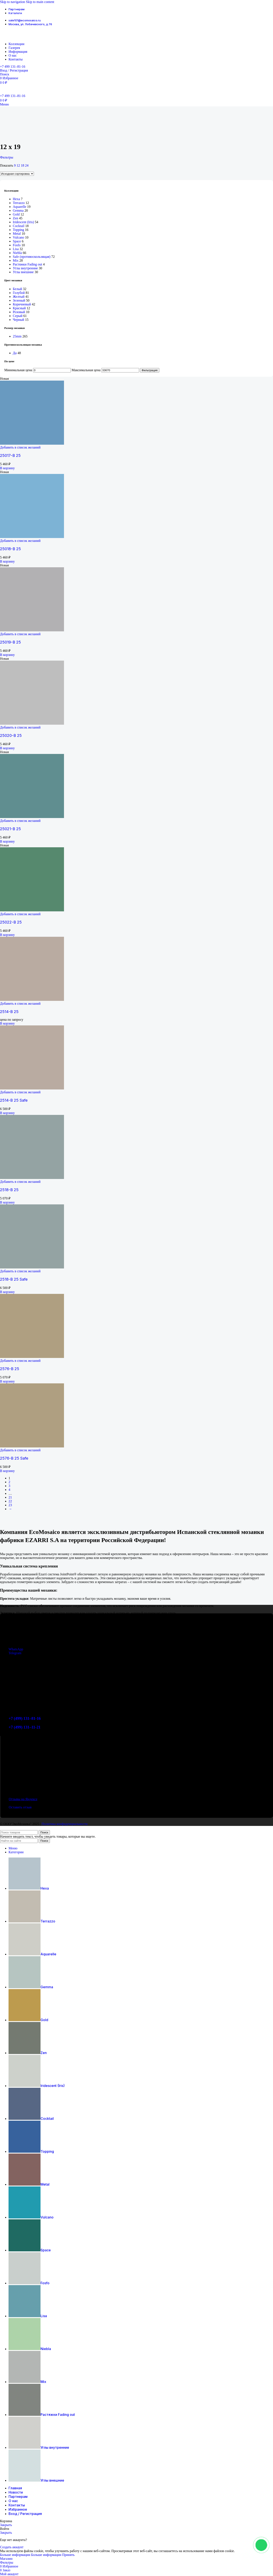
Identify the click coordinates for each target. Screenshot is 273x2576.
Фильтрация (149, 370)
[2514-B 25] (32, 999)
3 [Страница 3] (9, 1486)
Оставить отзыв (20, 1807)
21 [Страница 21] (10, 1497)
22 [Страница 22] (10, 1501)
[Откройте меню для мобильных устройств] (4, 104)
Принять (68, 2555)
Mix (16, 260)
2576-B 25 (9, 1368)
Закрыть (6, 2525)
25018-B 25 (10, 549)
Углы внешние (23, 272)
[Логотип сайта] (14, 36)
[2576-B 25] (32, 1357)
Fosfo (16, 245)
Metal (17, 233)
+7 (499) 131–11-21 (25, 1727)
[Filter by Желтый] (19, 296)
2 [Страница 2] (9, 1482)
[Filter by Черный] (18, 319)
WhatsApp (16, 1649)
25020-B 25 (11, 735)
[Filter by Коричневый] (22, 304)
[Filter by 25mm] (17, 336)
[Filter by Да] (15, 353)
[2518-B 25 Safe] (32, 1267)
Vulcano (18, 237)
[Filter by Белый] (17, 289)
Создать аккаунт (11, 2547)
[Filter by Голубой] (19, 293)
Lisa (16, 249)
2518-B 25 (9, 1190)
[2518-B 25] (32, 1178)
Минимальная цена (18, 370)
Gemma (18, 210)
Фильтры (6, 157)
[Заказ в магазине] (17, 174)
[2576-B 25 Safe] (32, 1446)
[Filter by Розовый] (19, 312)
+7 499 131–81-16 (12, 66)
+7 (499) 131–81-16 (25, 1718)
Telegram (15, 1653)
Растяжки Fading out (27, 264)
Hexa (16, 199)
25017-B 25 (10, 455)
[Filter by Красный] (19, 308)
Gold (16, 214)
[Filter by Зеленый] (19, 300)
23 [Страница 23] (10, 1505)
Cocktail (18, 226)
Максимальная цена (86, 370)
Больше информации (31, 2555)
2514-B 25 (9, 1011)
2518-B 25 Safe (14, 1279)
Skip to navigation (13, 2)
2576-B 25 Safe (14, 1458)
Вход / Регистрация (25, 2513)
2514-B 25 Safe (14, 1100)
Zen (15, 218)
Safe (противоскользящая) (31, 256)
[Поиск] (4, 74)
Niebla (17, 253)
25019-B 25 (10, 642)
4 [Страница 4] (9, 1489)
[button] (7, 468)
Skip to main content (40, 2)
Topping (18, 230)
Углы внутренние (25, 268)
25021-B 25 (10, 829)
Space (17, 241)
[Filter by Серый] (17, 316)
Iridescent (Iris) (23, 222)
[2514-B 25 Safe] (32, 1088)
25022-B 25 (11, 922)
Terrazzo (19, 203)
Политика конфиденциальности (65, 1824)
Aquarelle (19, 206)
